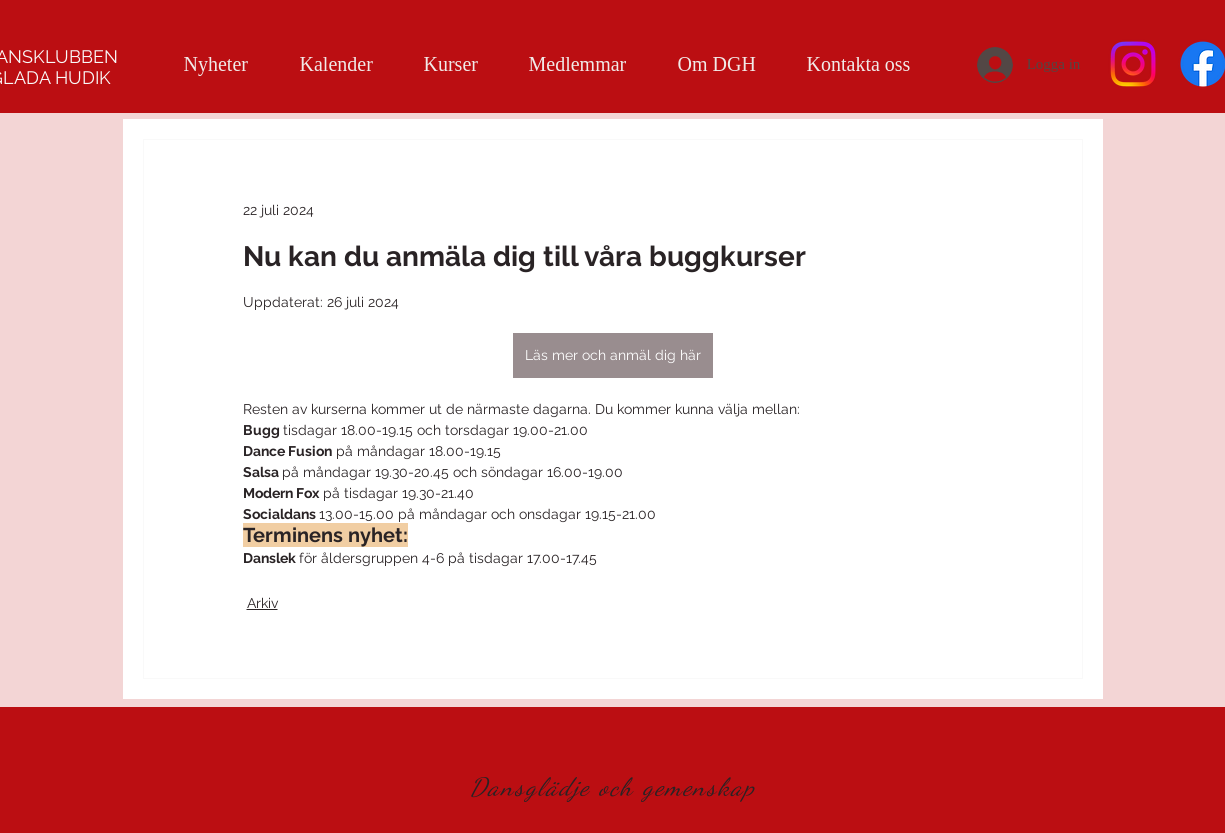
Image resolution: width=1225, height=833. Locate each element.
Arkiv (262, 603)
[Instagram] (1133, 64)
